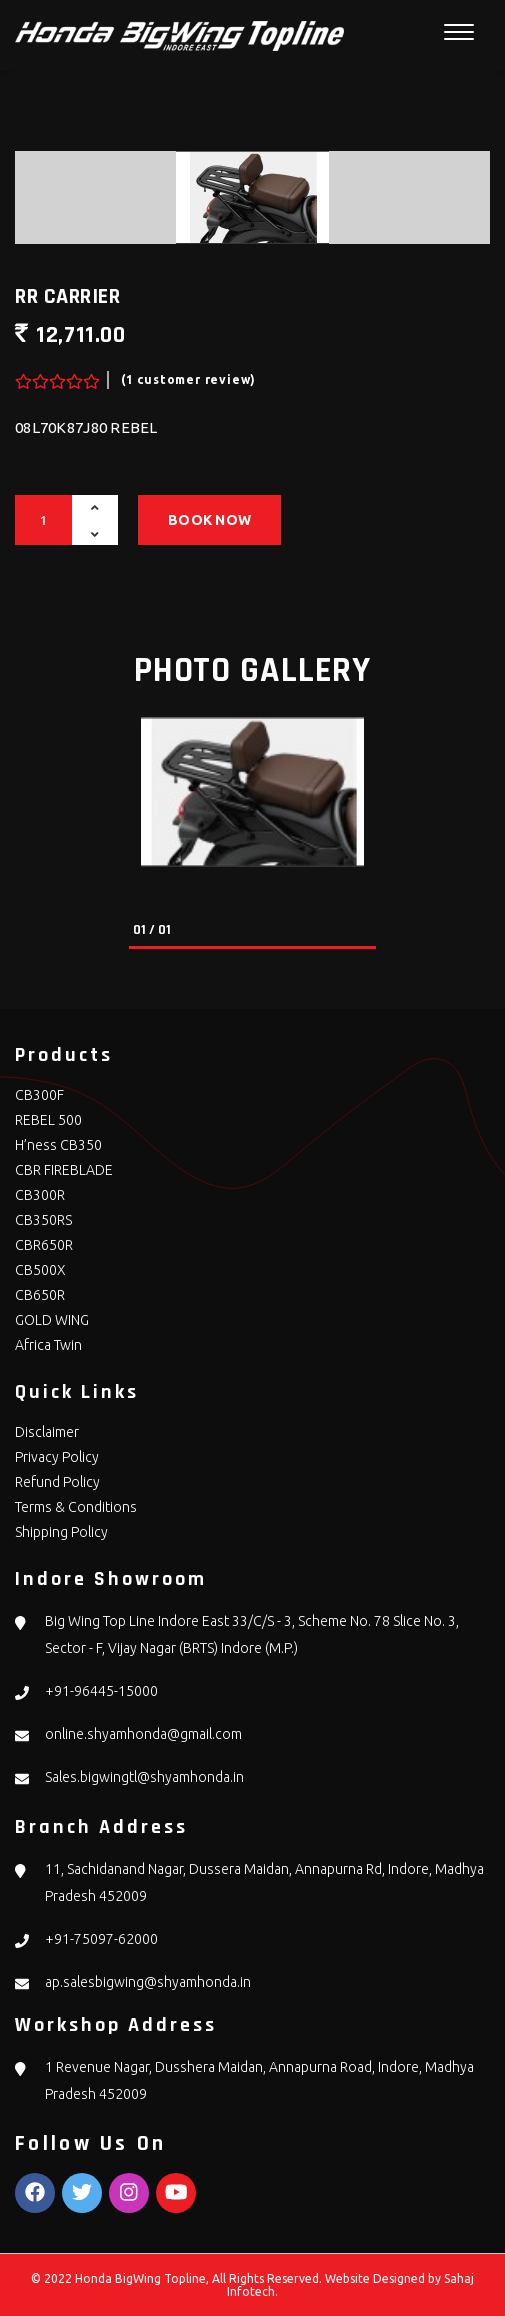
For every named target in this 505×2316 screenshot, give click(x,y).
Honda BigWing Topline (140, 2278)
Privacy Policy (57, 1457)
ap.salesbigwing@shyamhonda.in (148, 1982)
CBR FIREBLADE (64, 1170)
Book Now (209, 520)
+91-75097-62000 (101, 1939)
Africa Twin (48, 1345)
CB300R (40, 1195)
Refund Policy (57, 1482)
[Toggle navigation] (459, 32)
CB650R (40, 1295)
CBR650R (44, 1245)
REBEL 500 (48, 1120)
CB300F (39, 1095)
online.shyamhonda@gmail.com (143, 1734)
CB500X (40, 1270)
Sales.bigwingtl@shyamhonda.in (144, 1777)
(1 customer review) (188, 379)
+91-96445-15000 (101, 1691)
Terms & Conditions (76, 1507)
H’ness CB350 (58, 1145)
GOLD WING (52, 1320)
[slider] (55, 376)
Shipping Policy (61, 1532)
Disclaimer (47, 1432)
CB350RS (43, 1220)
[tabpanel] (252, 792)
